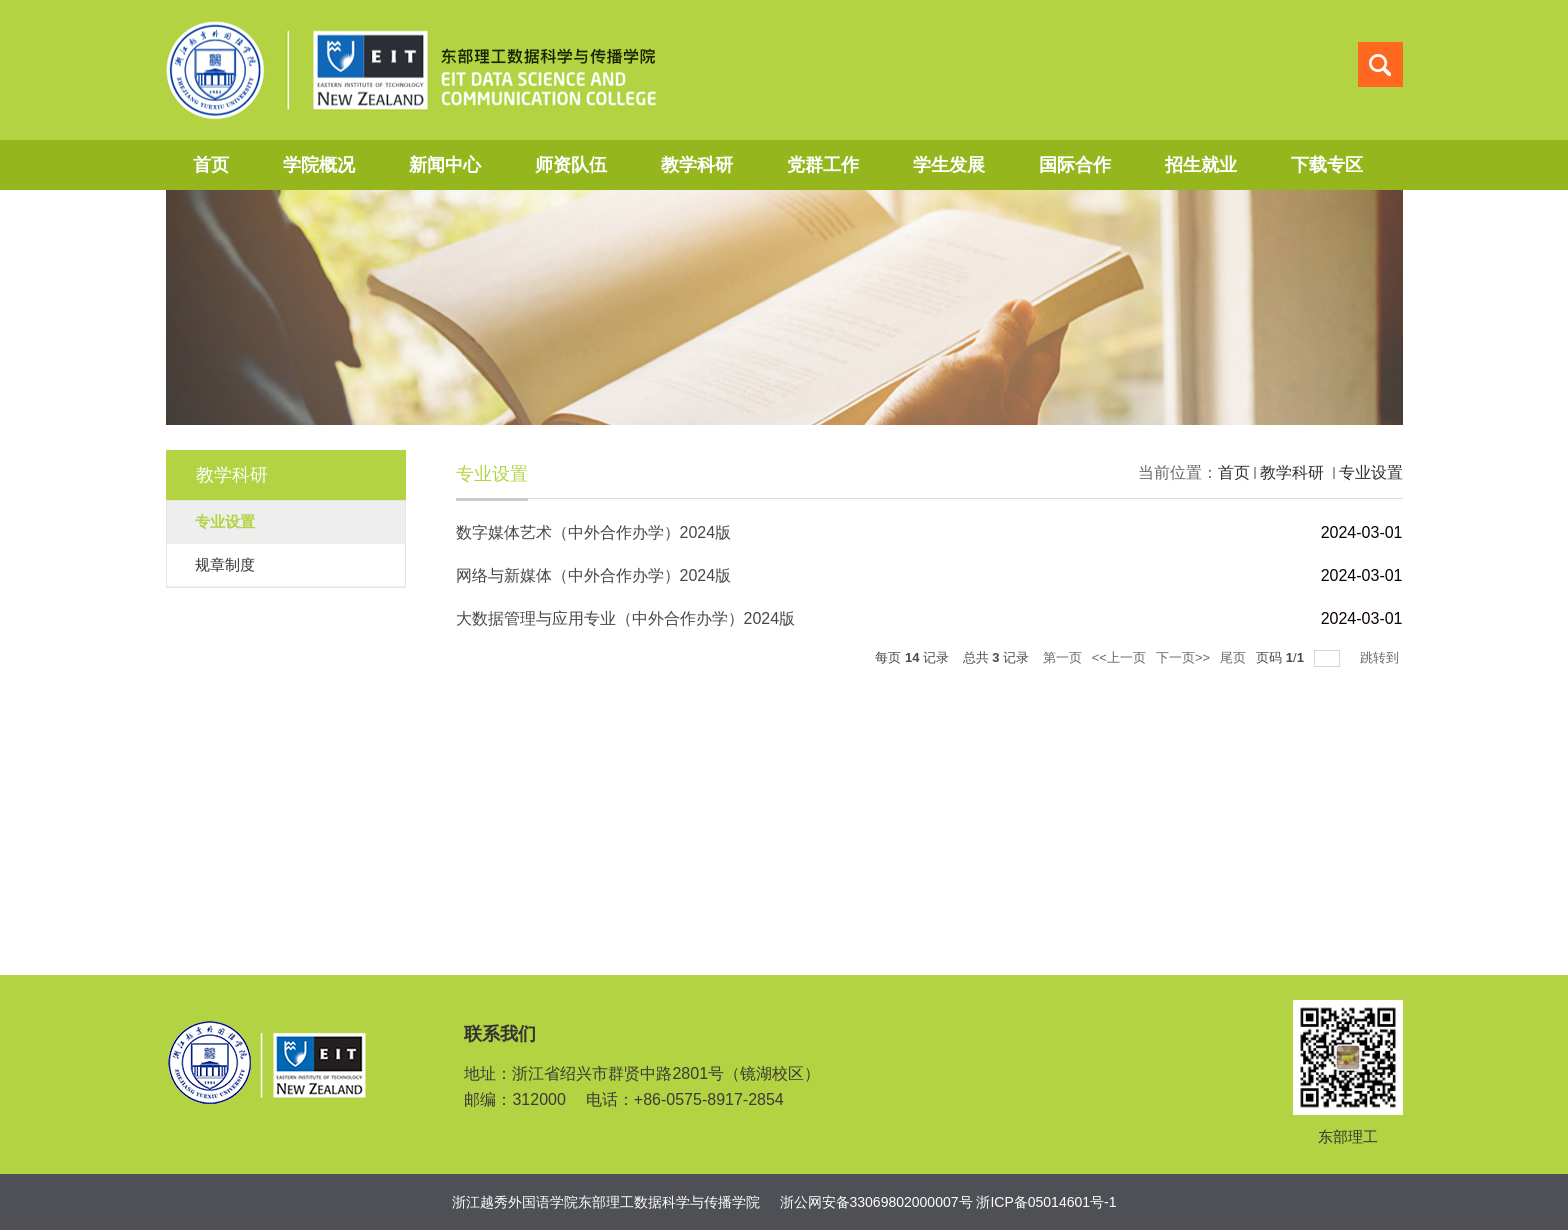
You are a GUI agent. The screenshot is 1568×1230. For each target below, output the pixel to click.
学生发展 (949, 165)
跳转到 (1381, 657)
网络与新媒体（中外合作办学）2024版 (594, 575)
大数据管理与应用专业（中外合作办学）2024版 (626, 618)
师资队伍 (571, 165)
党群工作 (823, 165)
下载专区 (1327, 165)
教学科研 (697, 165)
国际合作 (1075, 165)
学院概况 (319, 165)
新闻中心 (445, 165)
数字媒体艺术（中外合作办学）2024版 (594, 532)
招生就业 (1201, 165)
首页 (211, 165)
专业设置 (1371, 472)
